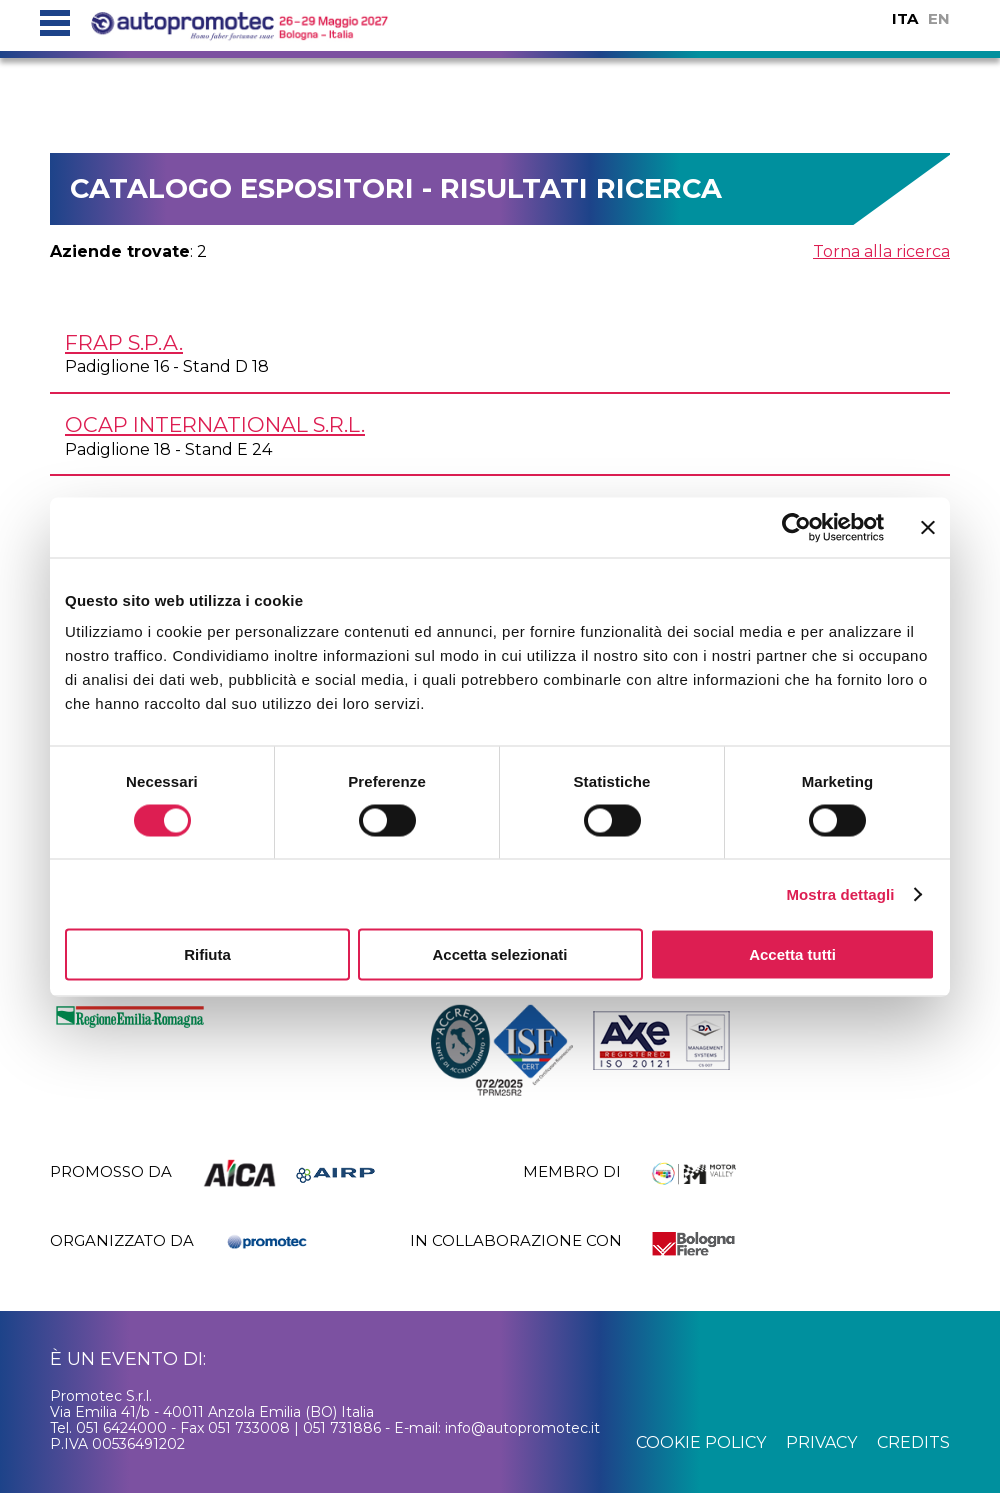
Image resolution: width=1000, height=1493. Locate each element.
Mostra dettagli (840, 893)
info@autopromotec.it (522, 1428)
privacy (821, 1442)
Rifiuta (207, 954)
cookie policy (701, 1442)
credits (913, 1442)
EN (939, 18)
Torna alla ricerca (881, 251)
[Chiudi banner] (928, 527)
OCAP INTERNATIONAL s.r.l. (215, 424)
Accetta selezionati (499, 954)
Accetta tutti (792, 954)
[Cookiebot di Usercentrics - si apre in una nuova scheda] (796, 527)
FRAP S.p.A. (124, 342)
